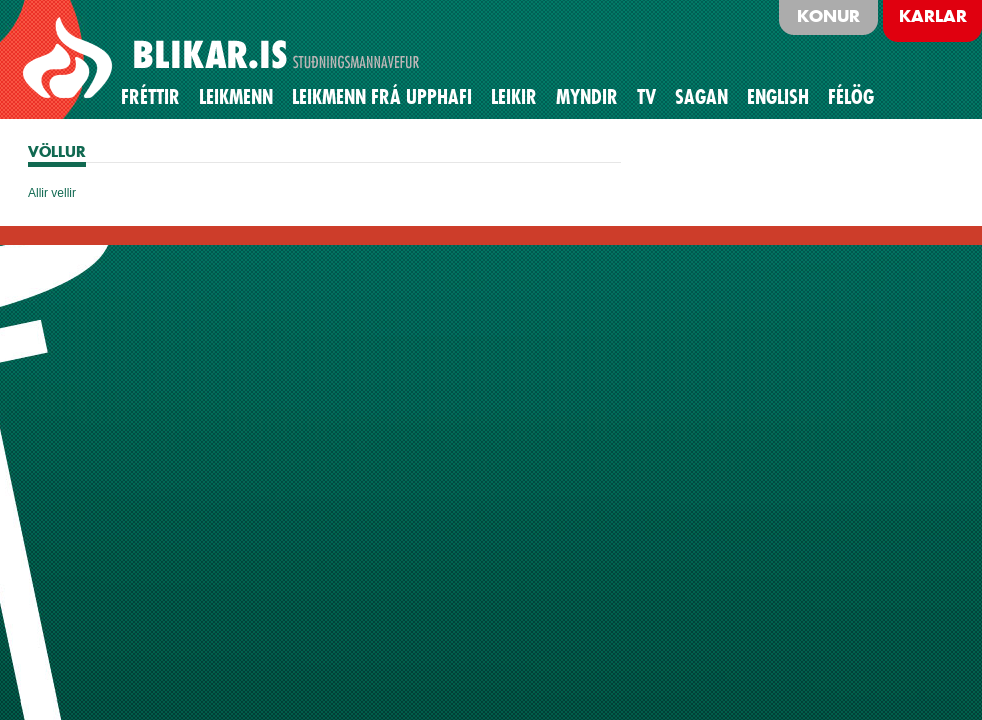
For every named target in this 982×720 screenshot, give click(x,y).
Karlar (933, 16)
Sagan (701, 97)
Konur (828, 16)
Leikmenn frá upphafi (382, 97)
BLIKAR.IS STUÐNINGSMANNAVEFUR (224, 59)
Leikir (514, 97)
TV (646, 97)
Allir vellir (52, 193)
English (778, 97)
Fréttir (150, 97)
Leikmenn (236, 97)
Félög (851, 97)
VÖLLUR (57, 151)
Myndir (587, 97)
